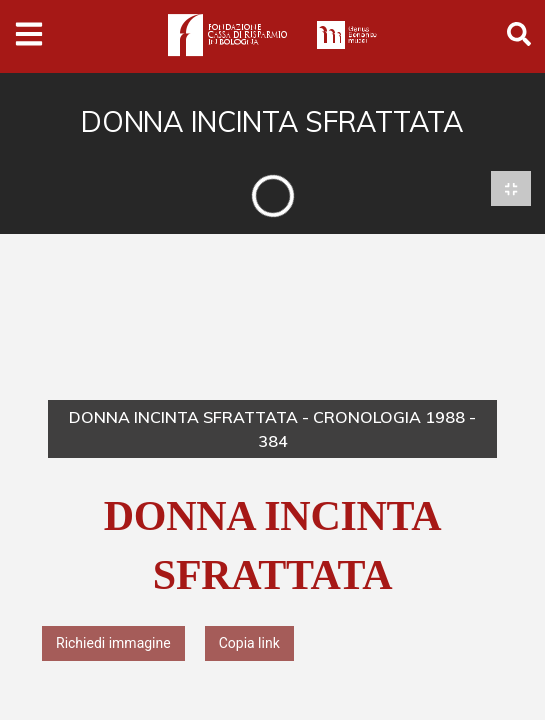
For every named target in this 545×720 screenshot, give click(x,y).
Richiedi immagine (113, 643)
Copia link (249, 643)
